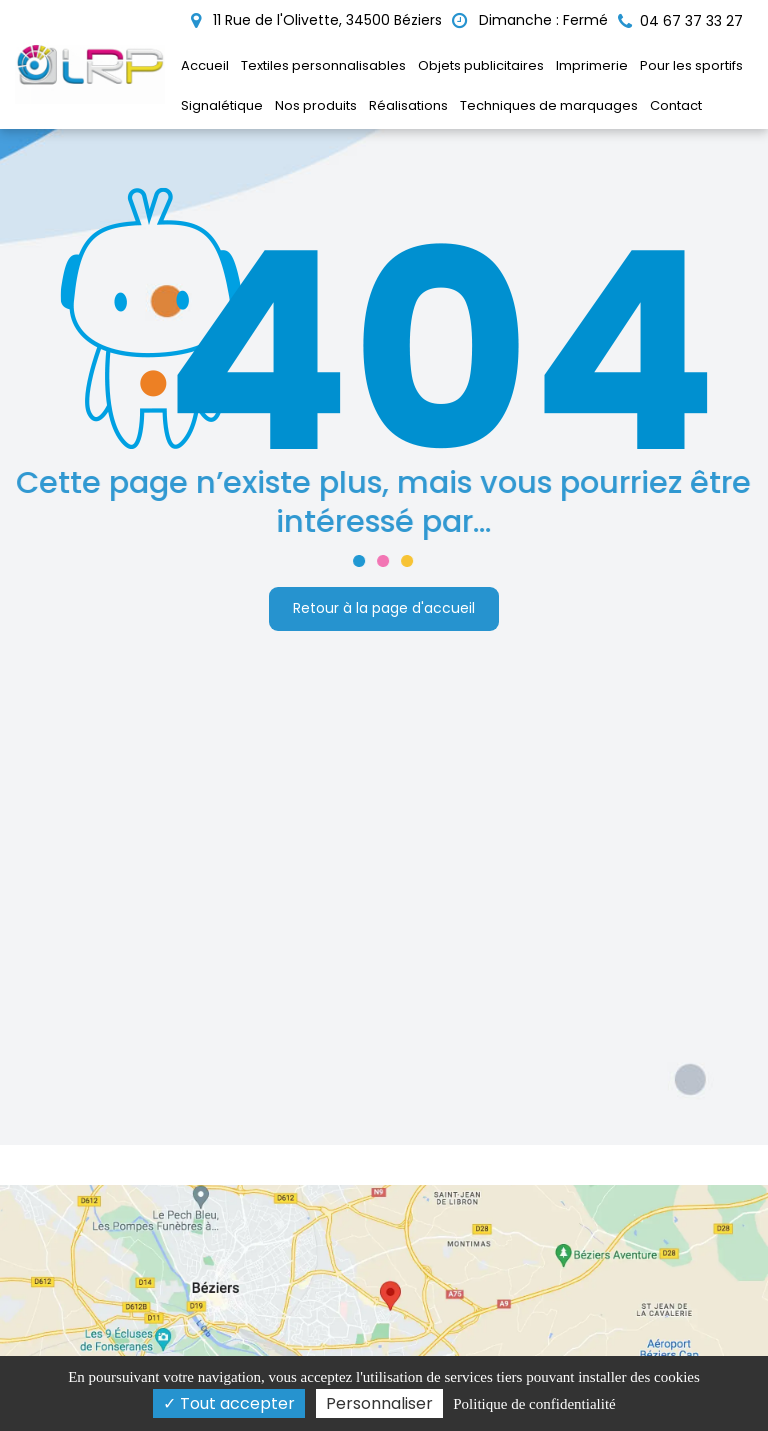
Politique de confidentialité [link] (534, 1404)
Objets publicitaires (481, 65)
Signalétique (222, 105)
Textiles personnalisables (323, 65)
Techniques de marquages (549, 105)
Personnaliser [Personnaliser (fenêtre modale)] (379, 1403)
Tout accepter (229, 1403)
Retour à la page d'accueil (384, 604)
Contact (676, 105)
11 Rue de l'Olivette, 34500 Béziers (316, 20)
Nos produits (316, 105)
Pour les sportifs (691, 65)
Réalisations (408, 105)
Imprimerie (592, 65)
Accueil (205, 65)
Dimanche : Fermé (530, 20)
